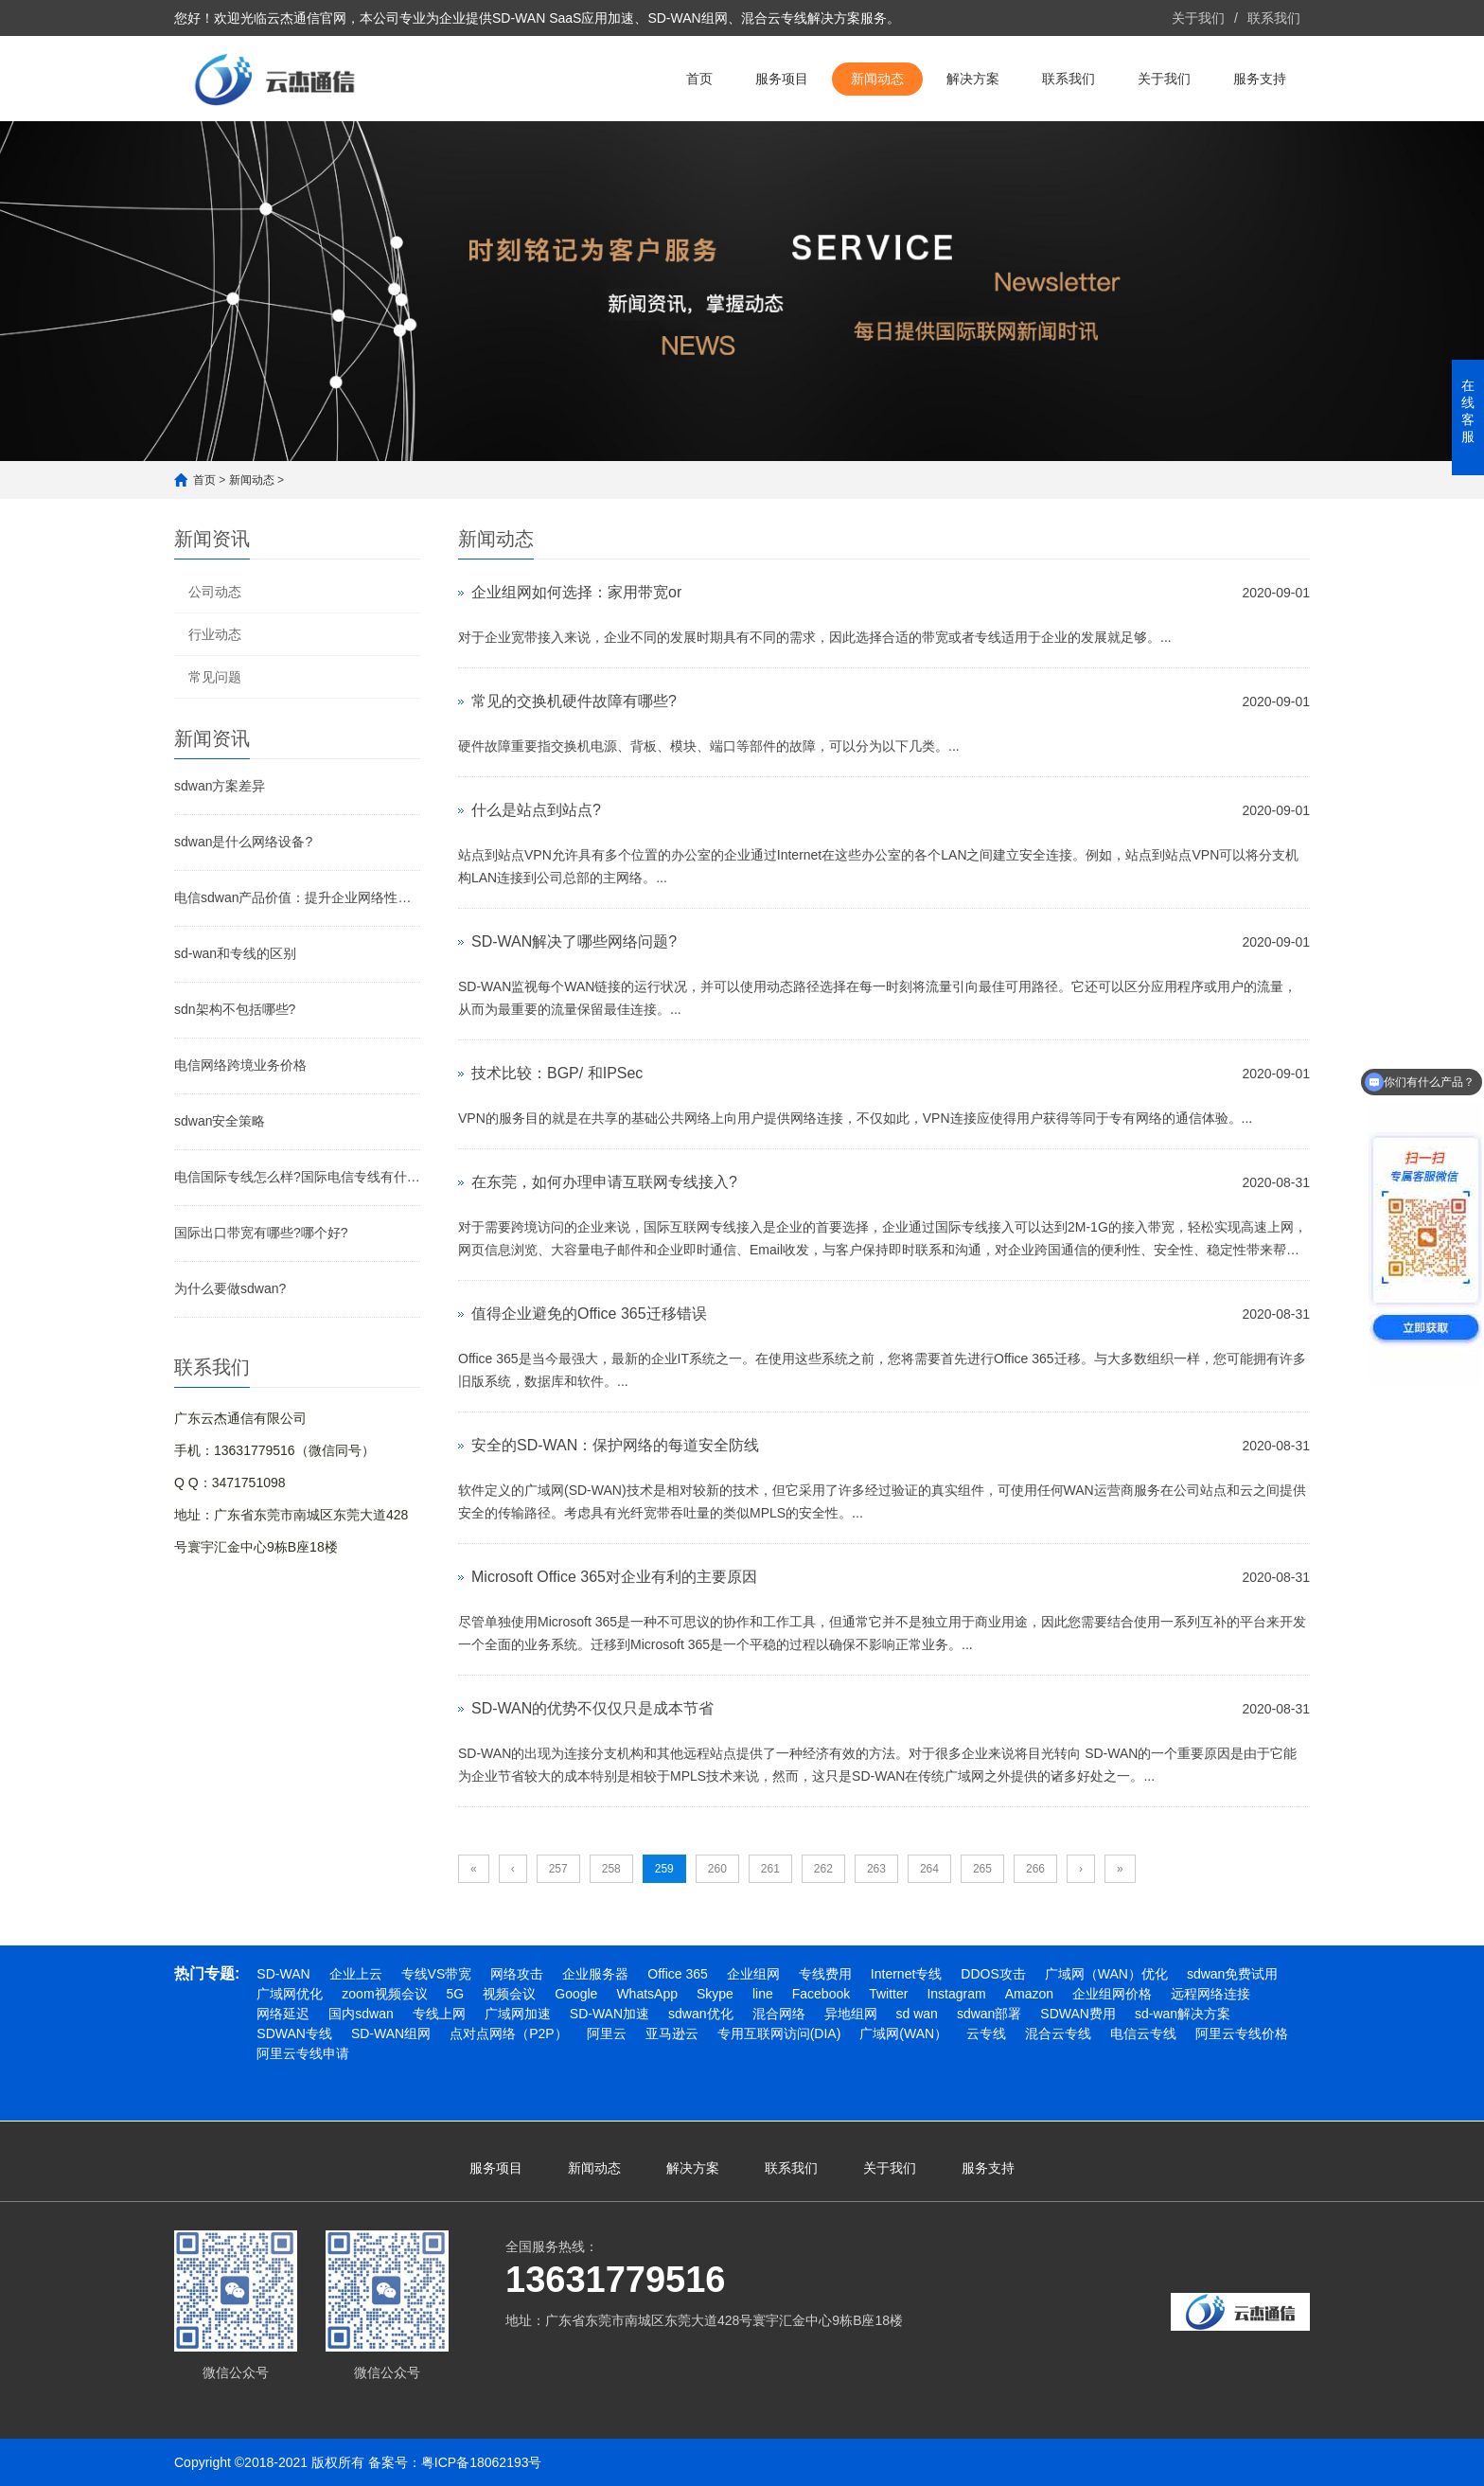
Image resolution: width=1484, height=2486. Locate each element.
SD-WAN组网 (391, 2033)
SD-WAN (282, 1973)
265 (982, 1868)
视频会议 (509, 1993)
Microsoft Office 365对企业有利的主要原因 (614, 1577)
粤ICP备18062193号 (481, 2462)
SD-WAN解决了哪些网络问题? (574, 941)
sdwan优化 (700, 2013)
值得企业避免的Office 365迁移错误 (589, 1313)
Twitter (888, 1993)
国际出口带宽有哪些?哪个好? (261, 1232)
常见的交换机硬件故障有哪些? (574, 701)
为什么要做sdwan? (230, 1288)
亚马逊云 (671, 2033)
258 (611, 1868)
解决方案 (972, 78)
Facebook (821, 1993)
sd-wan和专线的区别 (235, 953)
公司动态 (214, 591)
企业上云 (355, 1973)
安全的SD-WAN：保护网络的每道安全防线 (615, 1445)
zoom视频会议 (384, 1993)
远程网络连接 (1210, 1993)
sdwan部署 (989, 2013)
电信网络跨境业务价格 (240, 1065)
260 (717, 1868)
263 (876, 1868)
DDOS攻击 (993, 1973)
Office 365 (677, 1973)
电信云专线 (1143, 2033)
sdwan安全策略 (219, 1120)
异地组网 (850, 2013)
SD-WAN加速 (609, 2013)
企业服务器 (595, 1973)
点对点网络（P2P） (508, 2033)
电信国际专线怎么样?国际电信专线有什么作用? (297, 1176)
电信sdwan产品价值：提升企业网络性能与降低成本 (297, 897)
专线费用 (825, 1973)
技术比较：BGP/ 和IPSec (557, 1073)
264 (929, 1868)
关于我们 (1198, 18)
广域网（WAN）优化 (1106, 1973)
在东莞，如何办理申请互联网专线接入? (604, 1182)
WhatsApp (647, 1993)
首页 (699, 78)
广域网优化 (289, 1993)
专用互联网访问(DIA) (779, 2033)
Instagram (956, 1993)
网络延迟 (282, 2013)
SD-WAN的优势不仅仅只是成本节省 (592, 1708)
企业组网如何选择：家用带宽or (576, 592)
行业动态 (214, 634)
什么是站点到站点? (536, 810)
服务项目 (781, 78)
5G (456, 1993)
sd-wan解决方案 (1182, 2013)
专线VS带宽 (436, 1973)
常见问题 (214, 676)
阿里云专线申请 (302, 2053)
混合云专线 (1058, 2033)
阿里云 (607, 2033)
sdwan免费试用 (1232, 1973)
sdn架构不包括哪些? (234, 1009)
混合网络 (778, 2013)
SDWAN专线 (294, 2033)
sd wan (917, 2013)
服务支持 (1259, 78)
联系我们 (1273, 18)
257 (558, 1868)
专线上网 (439, 2013)
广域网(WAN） (903, 2033)
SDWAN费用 (1078, 2013)
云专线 (986, 2033)
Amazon (1029, 1993)
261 (770, 1868)
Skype (715, 1993)
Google (576, 1993)
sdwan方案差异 (219, 785)
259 (664, 1868)
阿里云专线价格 (1241, 2033)
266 (1035, 1868)
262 (823, 1868)
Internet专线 (906, 1973)
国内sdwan (360, 2013)
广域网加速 (518, 2013)
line (762, 1993)
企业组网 (753, 1973)
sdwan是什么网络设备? (243, 841)
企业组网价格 (1112, 1993)
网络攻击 (516, 1973)
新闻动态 (877, 78)
